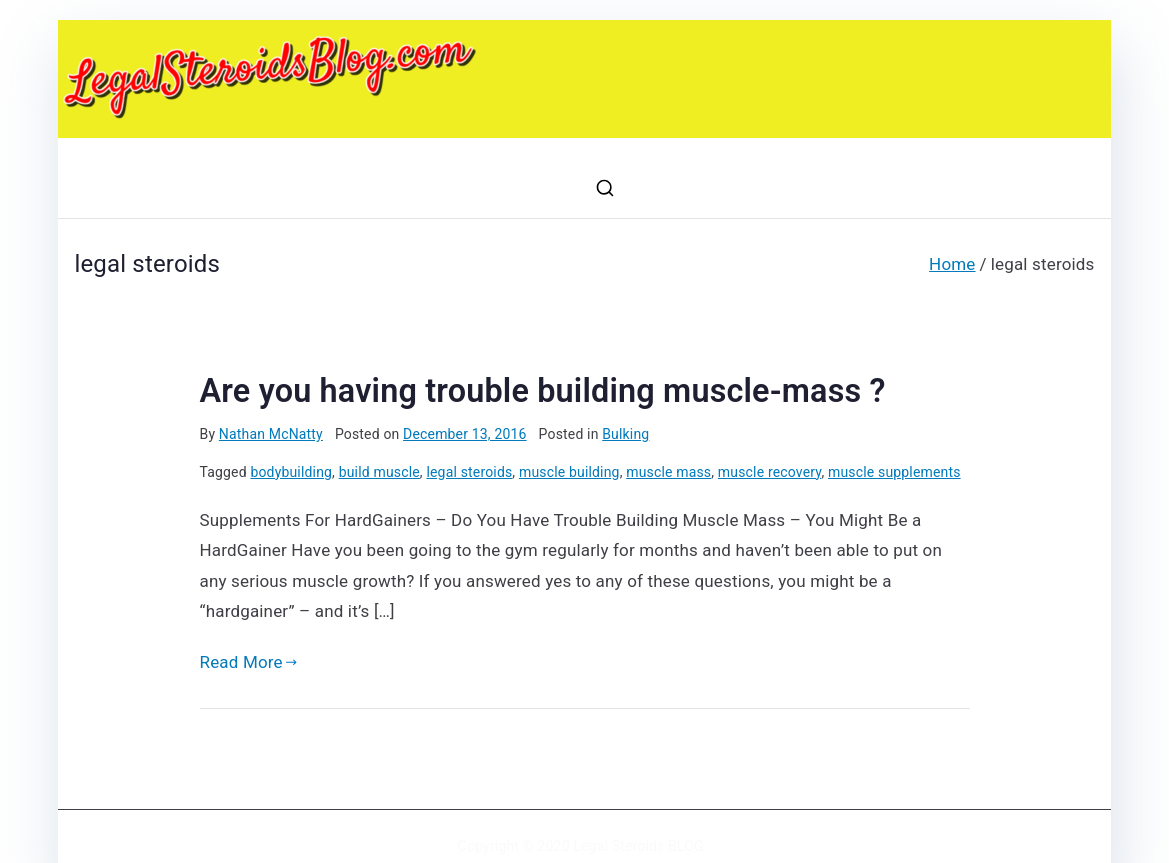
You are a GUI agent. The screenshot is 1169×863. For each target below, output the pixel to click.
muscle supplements (894, 472)
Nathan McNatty (271, 434)
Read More (249, 662)
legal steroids (469, 472)
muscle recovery (770, 472)
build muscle (379, 472)
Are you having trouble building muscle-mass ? (543, 391)
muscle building (569, 472)
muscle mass (668, 472)
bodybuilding (291, 472)
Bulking (625, 434)
